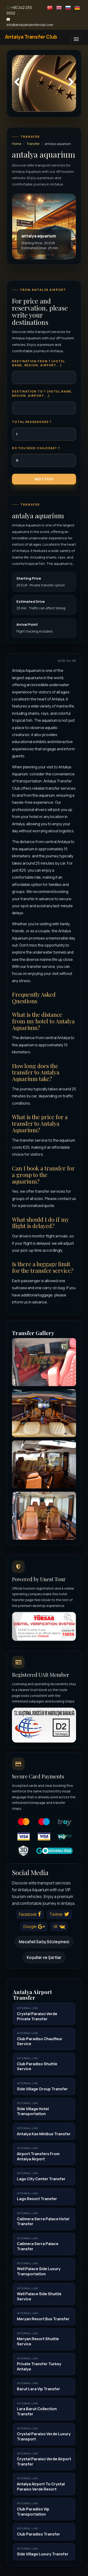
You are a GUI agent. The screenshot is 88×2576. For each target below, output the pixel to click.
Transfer (33, 143)
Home (16, 143)
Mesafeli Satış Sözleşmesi (44, 1941)
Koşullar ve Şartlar (44, 1957)
